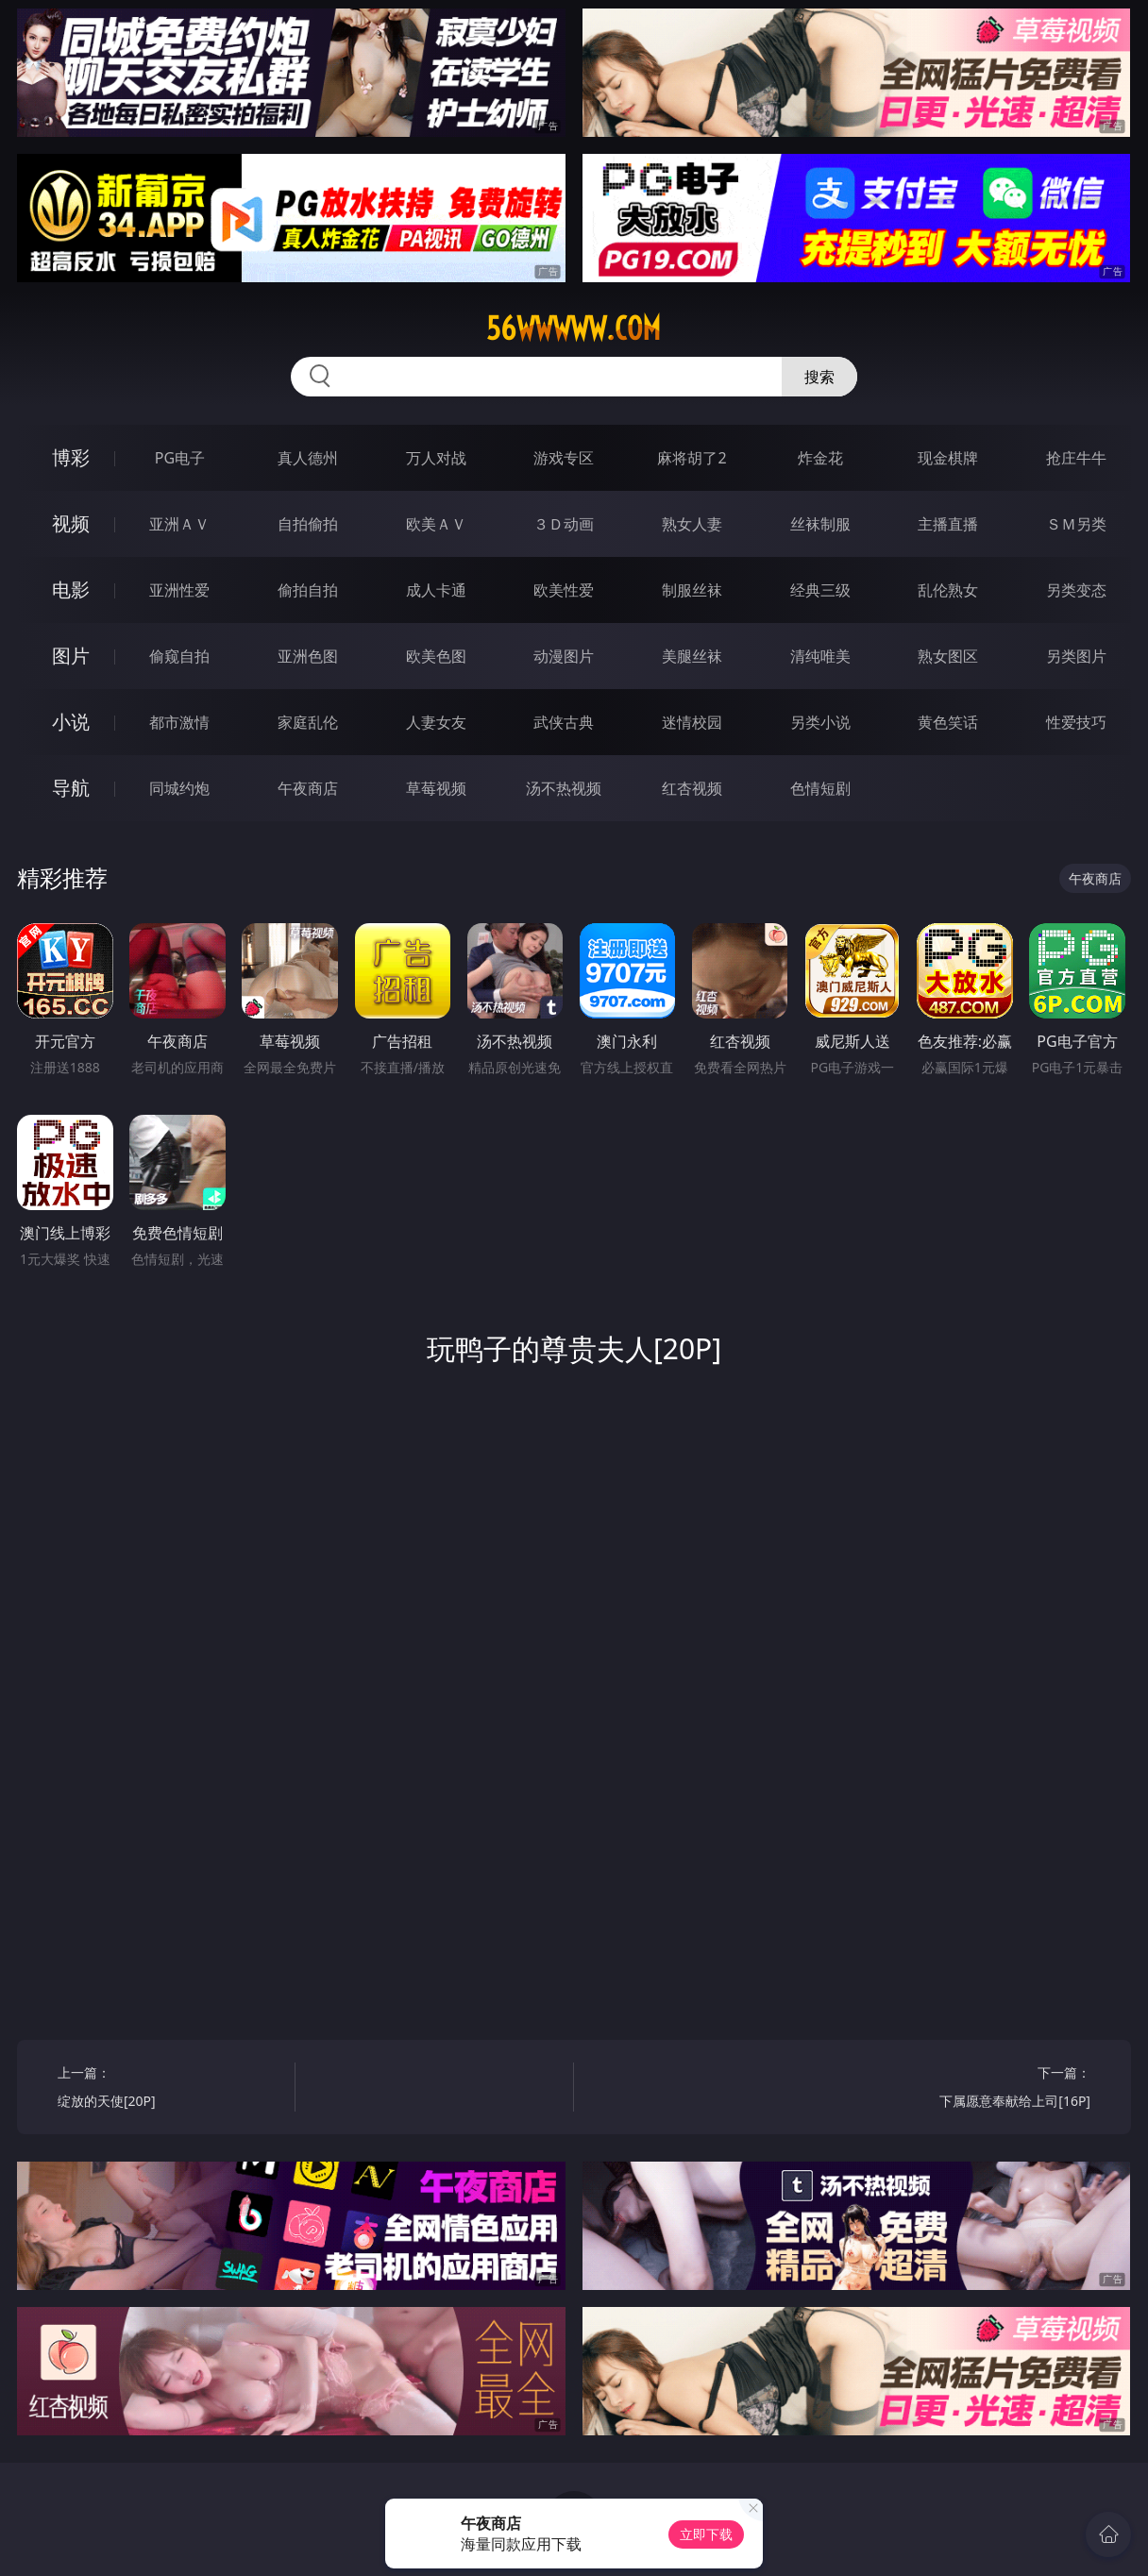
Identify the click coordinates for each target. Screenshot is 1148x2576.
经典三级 (820, 590)
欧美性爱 (563, 590)
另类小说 (820, 722)
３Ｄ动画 (563, 524)
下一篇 (977, 2089)
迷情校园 (692, 722)
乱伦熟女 (948, 590)
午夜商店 (308, 788)
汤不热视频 (563, 788)
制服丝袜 (692, 590)
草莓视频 (436, 788)
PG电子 (180, 457)
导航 (71, 787)
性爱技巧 (1076, 722)
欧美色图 (436, 656)
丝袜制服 (820, 524)
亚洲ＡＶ (179, 524)
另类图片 (1076, 656)
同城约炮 (179, 788)
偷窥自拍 (179, 656)
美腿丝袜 (692, 656)
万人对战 (436, 457)
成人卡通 (436, 590)
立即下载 (706, 2534)
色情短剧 (820, 788)
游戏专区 (563, 457)
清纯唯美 (820, 656)
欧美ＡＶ (436, 524)
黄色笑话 (948, 722)
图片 (71, 655)
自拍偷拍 (308, 524)
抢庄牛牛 (1076, 457)
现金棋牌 (948, 457)
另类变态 (1076, 590)
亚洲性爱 (179, 590)
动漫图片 (563, 656)
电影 (71, 589)
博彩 (71, 457)
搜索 (819, 376)
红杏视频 (692, 788)
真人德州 (308, 457)
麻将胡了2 (691, 457)
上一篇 (170, 2089)
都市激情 (179, 722)
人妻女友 (436, 722)
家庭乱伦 (308, 722)
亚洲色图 (308, 656)
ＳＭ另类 (1076, 524)
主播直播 (948, 524)
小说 (71, 721)
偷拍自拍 (308, 590)
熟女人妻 (692, 524)
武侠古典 (563, 722)
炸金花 (820, 457)
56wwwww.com (573, 328)
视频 (71, 523)
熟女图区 (948, 656)
